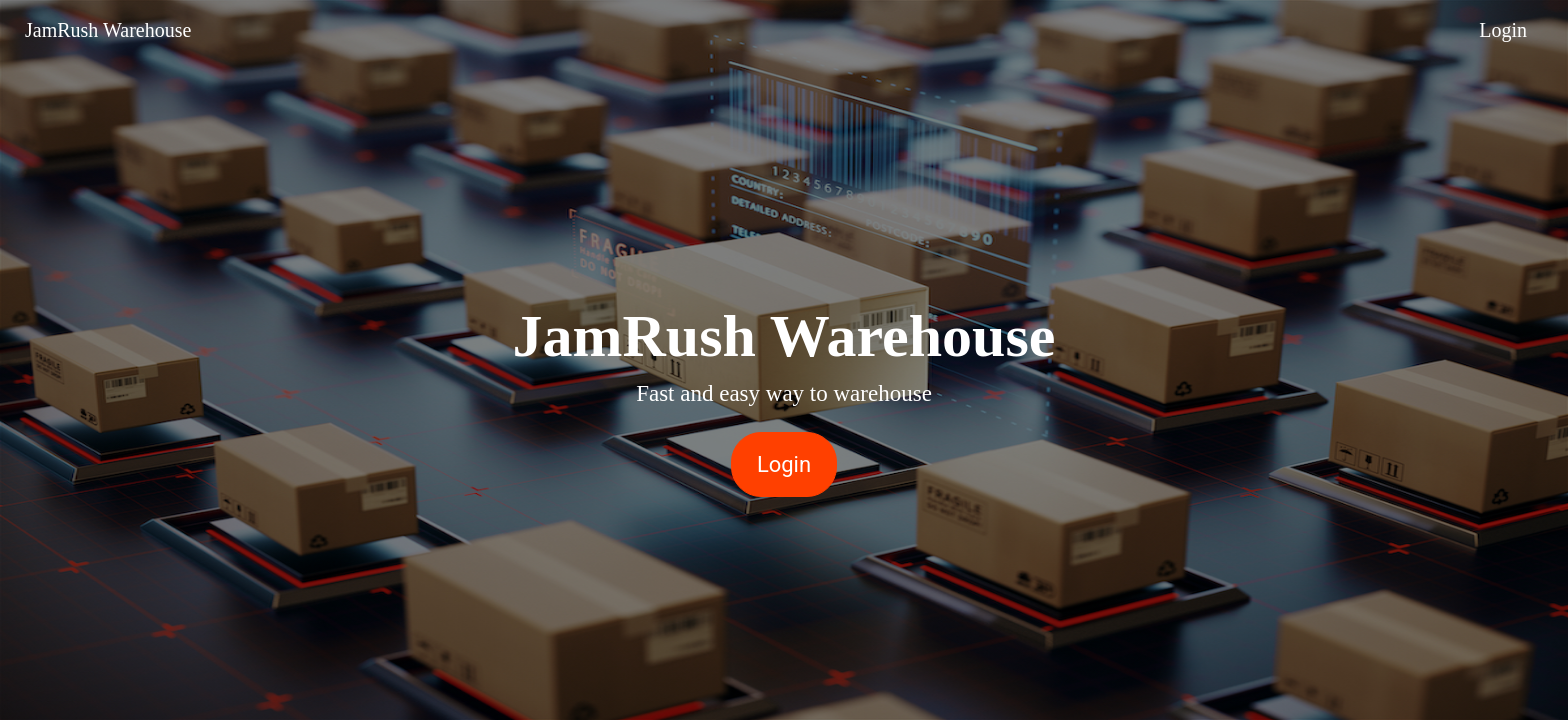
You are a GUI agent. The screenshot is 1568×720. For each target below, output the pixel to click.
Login (1503, 30)
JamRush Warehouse (108, 30)
